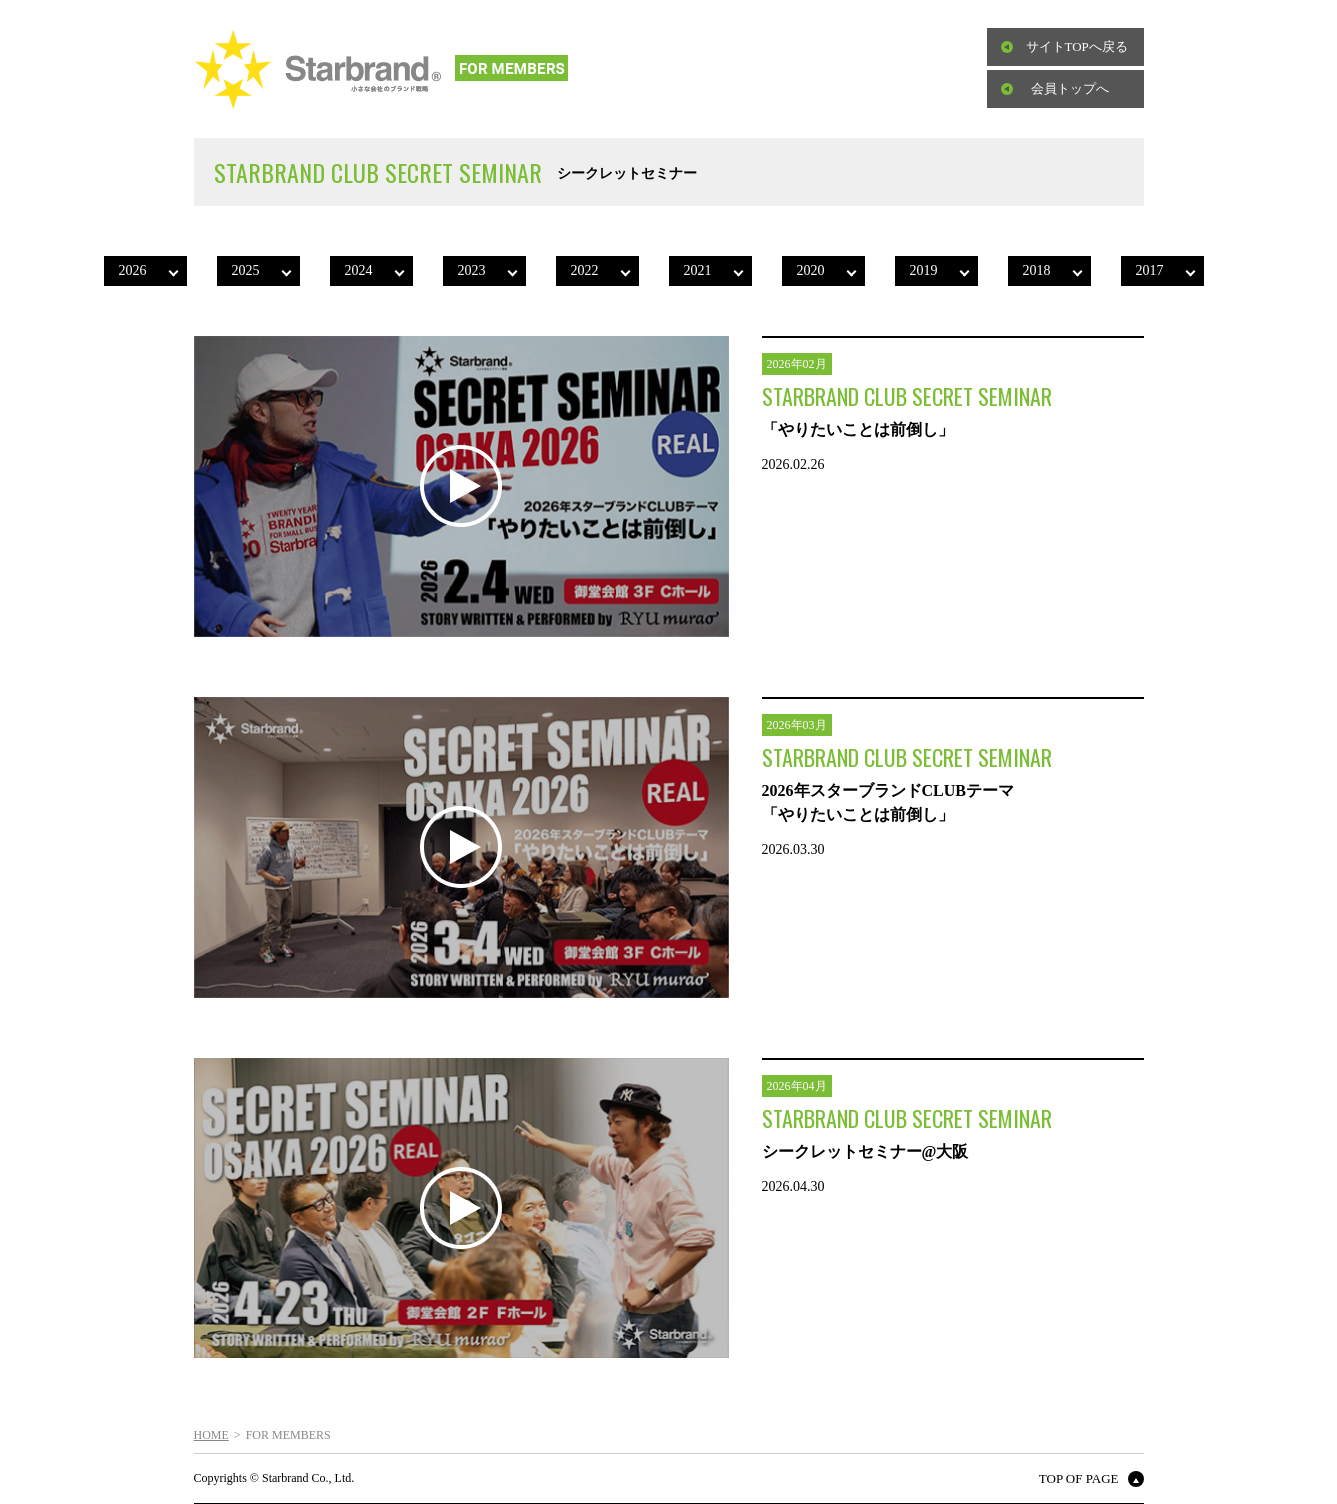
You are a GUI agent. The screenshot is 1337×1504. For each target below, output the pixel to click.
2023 (472, 270)
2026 (133, 270)
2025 (246, 270)
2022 (585, 270)
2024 (359, 270)
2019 (924, 270)
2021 (698, 270)
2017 (1150, 270)
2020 (811, 270)
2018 (1037, 270)
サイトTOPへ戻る (1077, 46)
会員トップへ (1070, 88)
